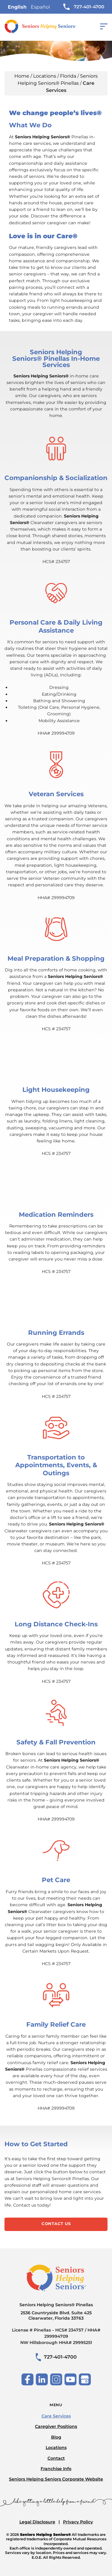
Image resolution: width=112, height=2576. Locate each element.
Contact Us (56, 2223)
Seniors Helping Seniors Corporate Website (56, 2479)
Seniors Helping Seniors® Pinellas (56, 2311)
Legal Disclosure (37, 2522)
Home (21, 76)
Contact (56, 2458)
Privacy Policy (78, 2522)
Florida (68, 76)
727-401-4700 (83, 7)
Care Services (56, 2416)
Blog (56, 2437)
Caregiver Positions (56, 2426)
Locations (44, 76)
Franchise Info (56, 2468)
